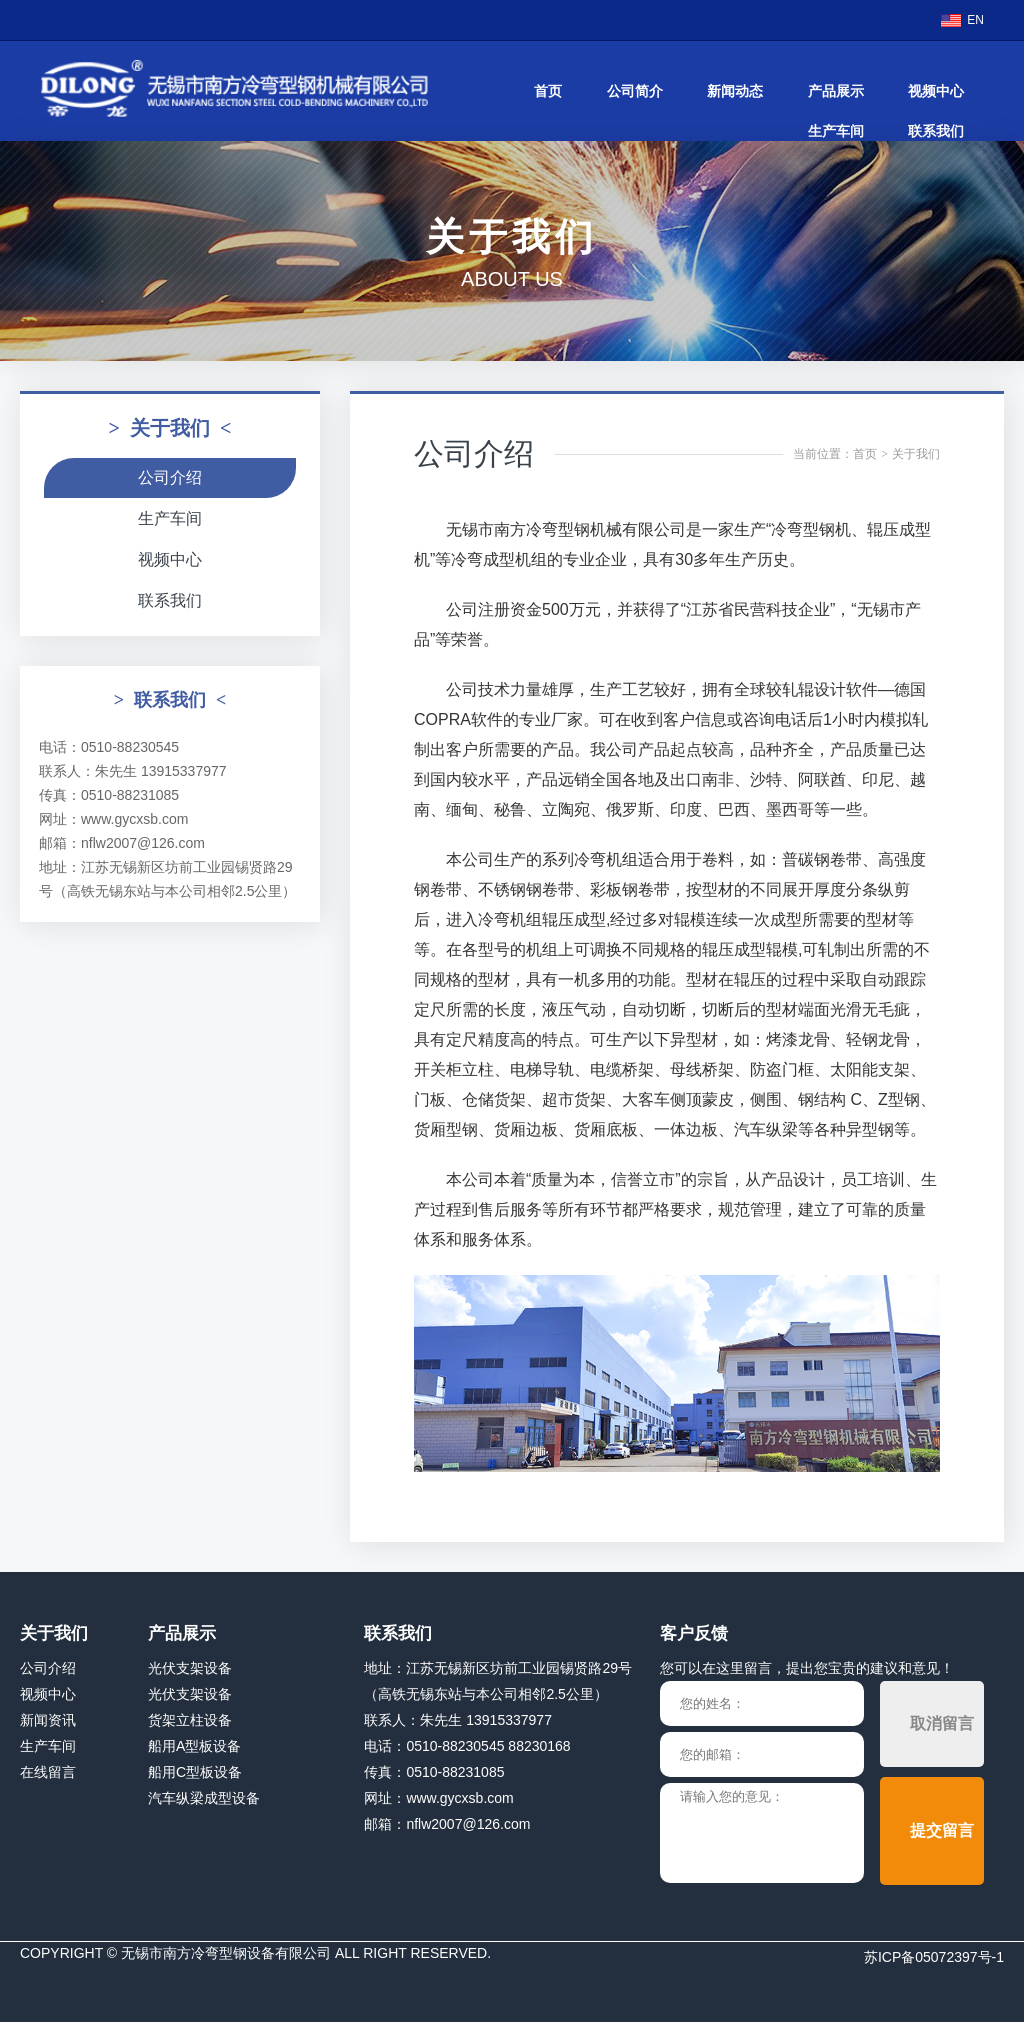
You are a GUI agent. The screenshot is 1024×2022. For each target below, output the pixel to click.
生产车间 (836, 131)
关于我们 (916, 454)
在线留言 (48, 1772)
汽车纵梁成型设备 (204, 1798)
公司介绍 (170, 477)
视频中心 (936, 91)
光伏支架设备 (190, 1668)
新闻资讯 (48, 1720)
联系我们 (936, 131)
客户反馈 (694, 1633)
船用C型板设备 (195, 1772)
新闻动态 (735, 91)
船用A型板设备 (194, 1746)
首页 (548, 91)
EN (975, 20)
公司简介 (635, 91)
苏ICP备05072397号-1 (934, 1957)
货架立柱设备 (190, 1720)
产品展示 (836, 91)
